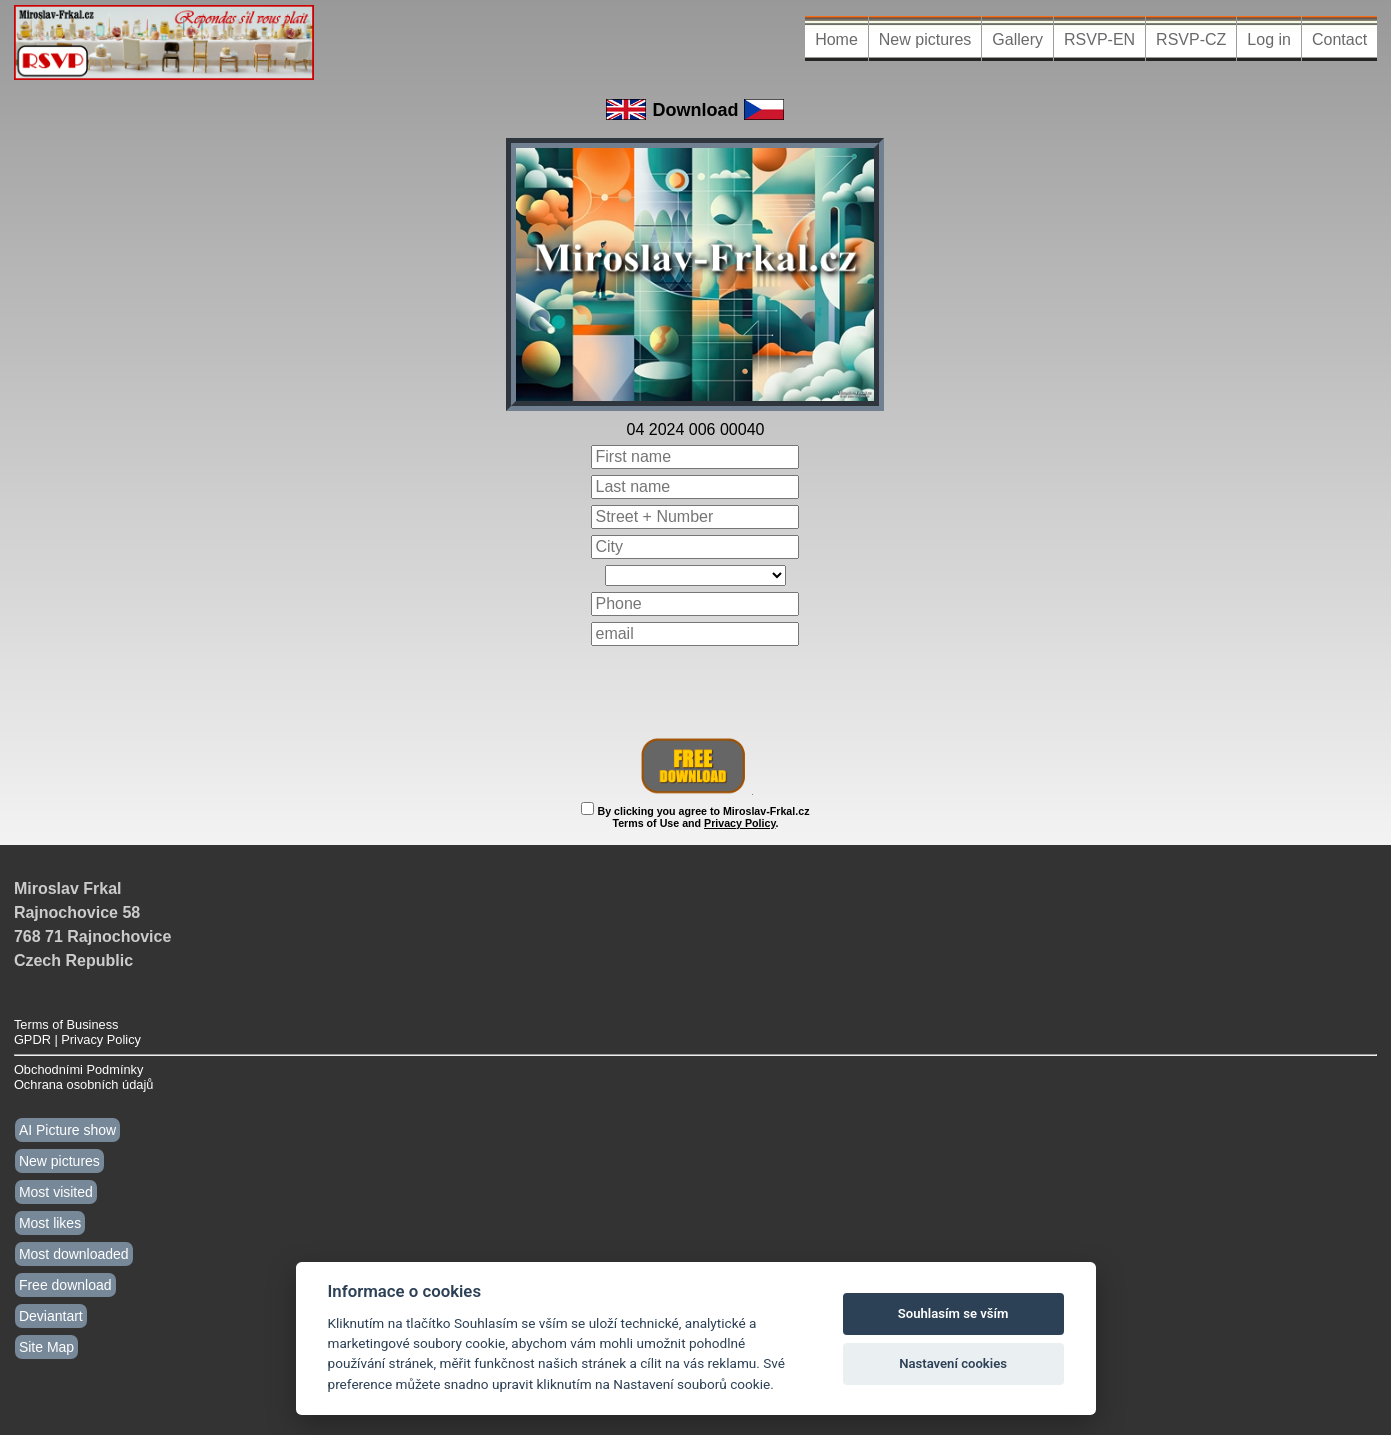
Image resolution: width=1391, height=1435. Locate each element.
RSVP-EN (1099, 39)
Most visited (56, 1192)
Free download (65, 1285)
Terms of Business (66, 1024)
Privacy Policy (739, 823)
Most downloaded (74, 1254)
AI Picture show (67, 1130)
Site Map (46, 1347)
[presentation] (696, 691)
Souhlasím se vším (953, 1313)
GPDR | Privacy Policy (77, 1039)
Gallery (1017, 39)
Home (836, 39)
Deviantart (51, 1316)
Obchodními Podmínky (78, 1069)
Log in (1269, 39)
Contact (1339, 39)
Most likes (50, 1223)
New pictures (925, 39)
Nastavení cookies (953, 1363)
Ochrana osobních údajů (83, 1084)
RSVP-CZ (1191, 39)
